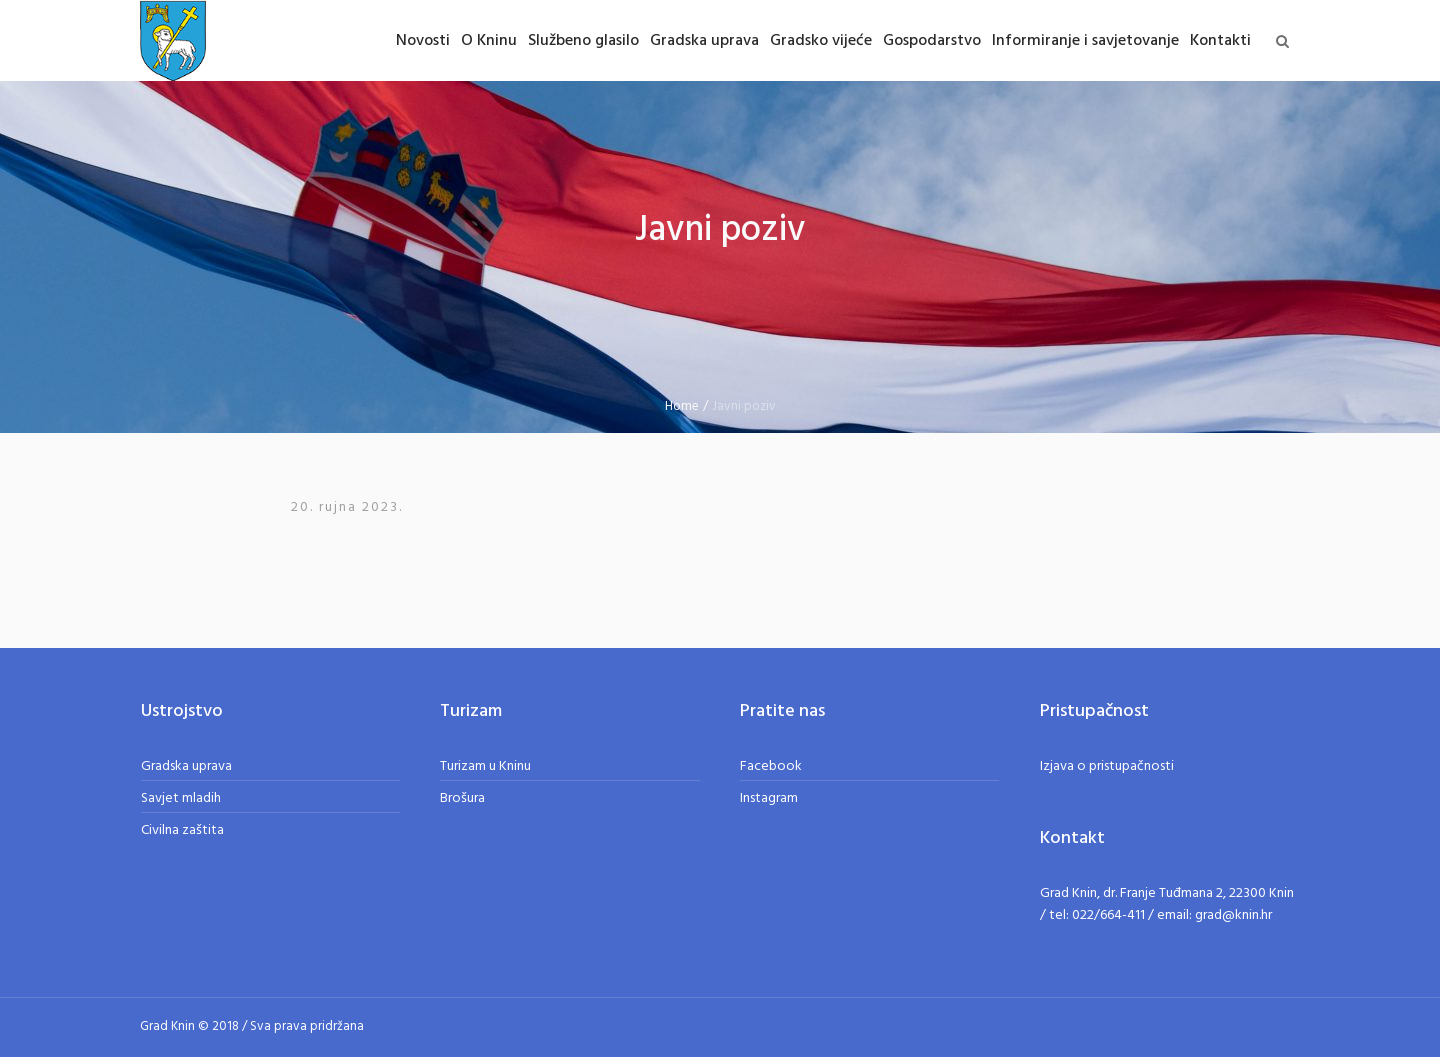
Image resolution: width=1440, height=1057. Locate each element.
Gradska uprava (186, 766)
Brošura (462, 798)
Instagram (769, 798)
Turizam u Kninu (485, 766)
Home (682, 406)
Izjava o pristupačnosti (1107, 766)
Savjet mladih (181, 798)
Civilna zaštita (182, 830)
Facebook (771, 766)
